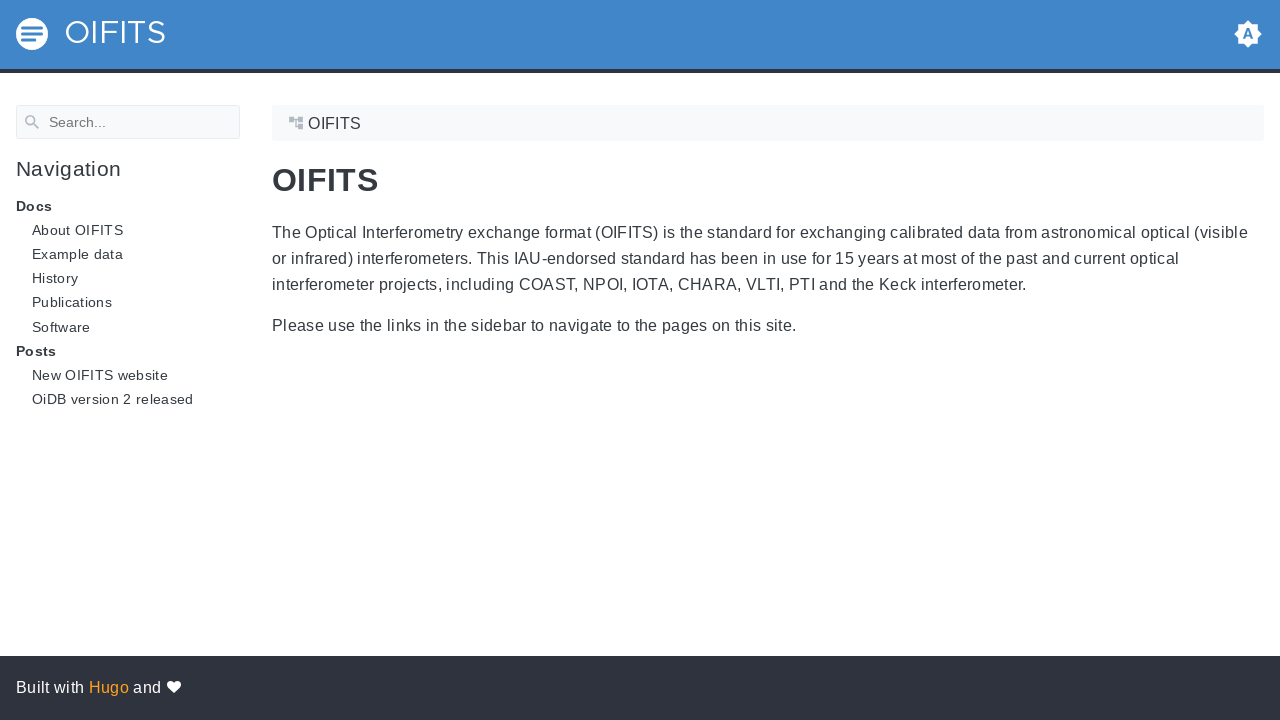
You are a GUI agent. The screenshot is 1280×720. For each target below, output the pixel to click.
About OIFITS (77, 230)
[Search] (128, 122)
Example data (77, 254)
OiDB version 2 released (113, 399)
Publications (72, 302)
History (55, 278)
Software (61, 326)
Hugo (109, 687)
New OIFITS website (100, 375)
